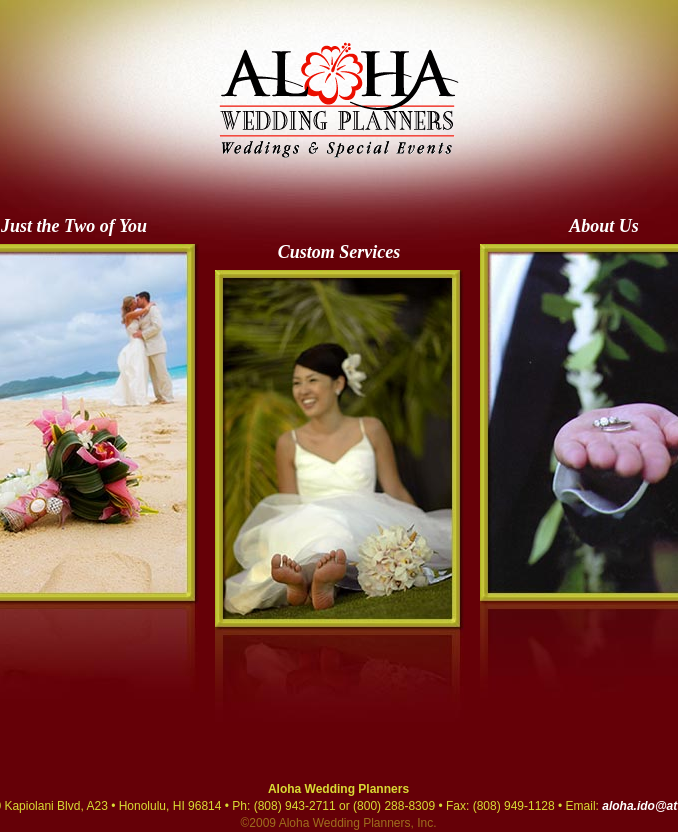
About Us (604, 226)
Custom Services (339, 252)
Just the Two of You (74, 226)
